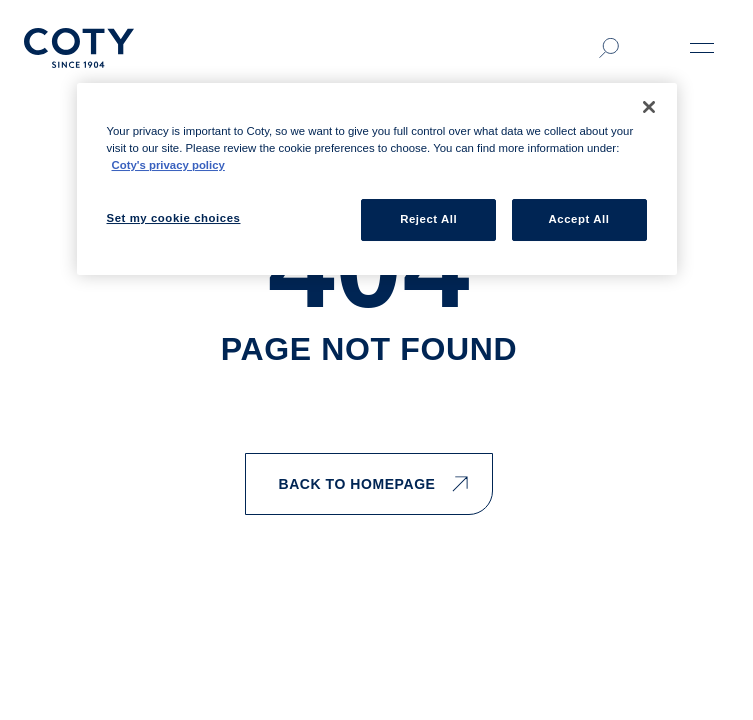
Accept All (579, 219)
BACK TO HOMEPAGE (372, 484)
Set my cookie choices (174, 218)
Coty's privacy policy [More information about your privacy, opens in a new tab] (168, 165)
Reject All (428, 219)
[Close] (649, 107)
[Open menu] (702, 48)
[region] (377, 179)
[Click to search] (609, 48)
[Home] (79, 48)
